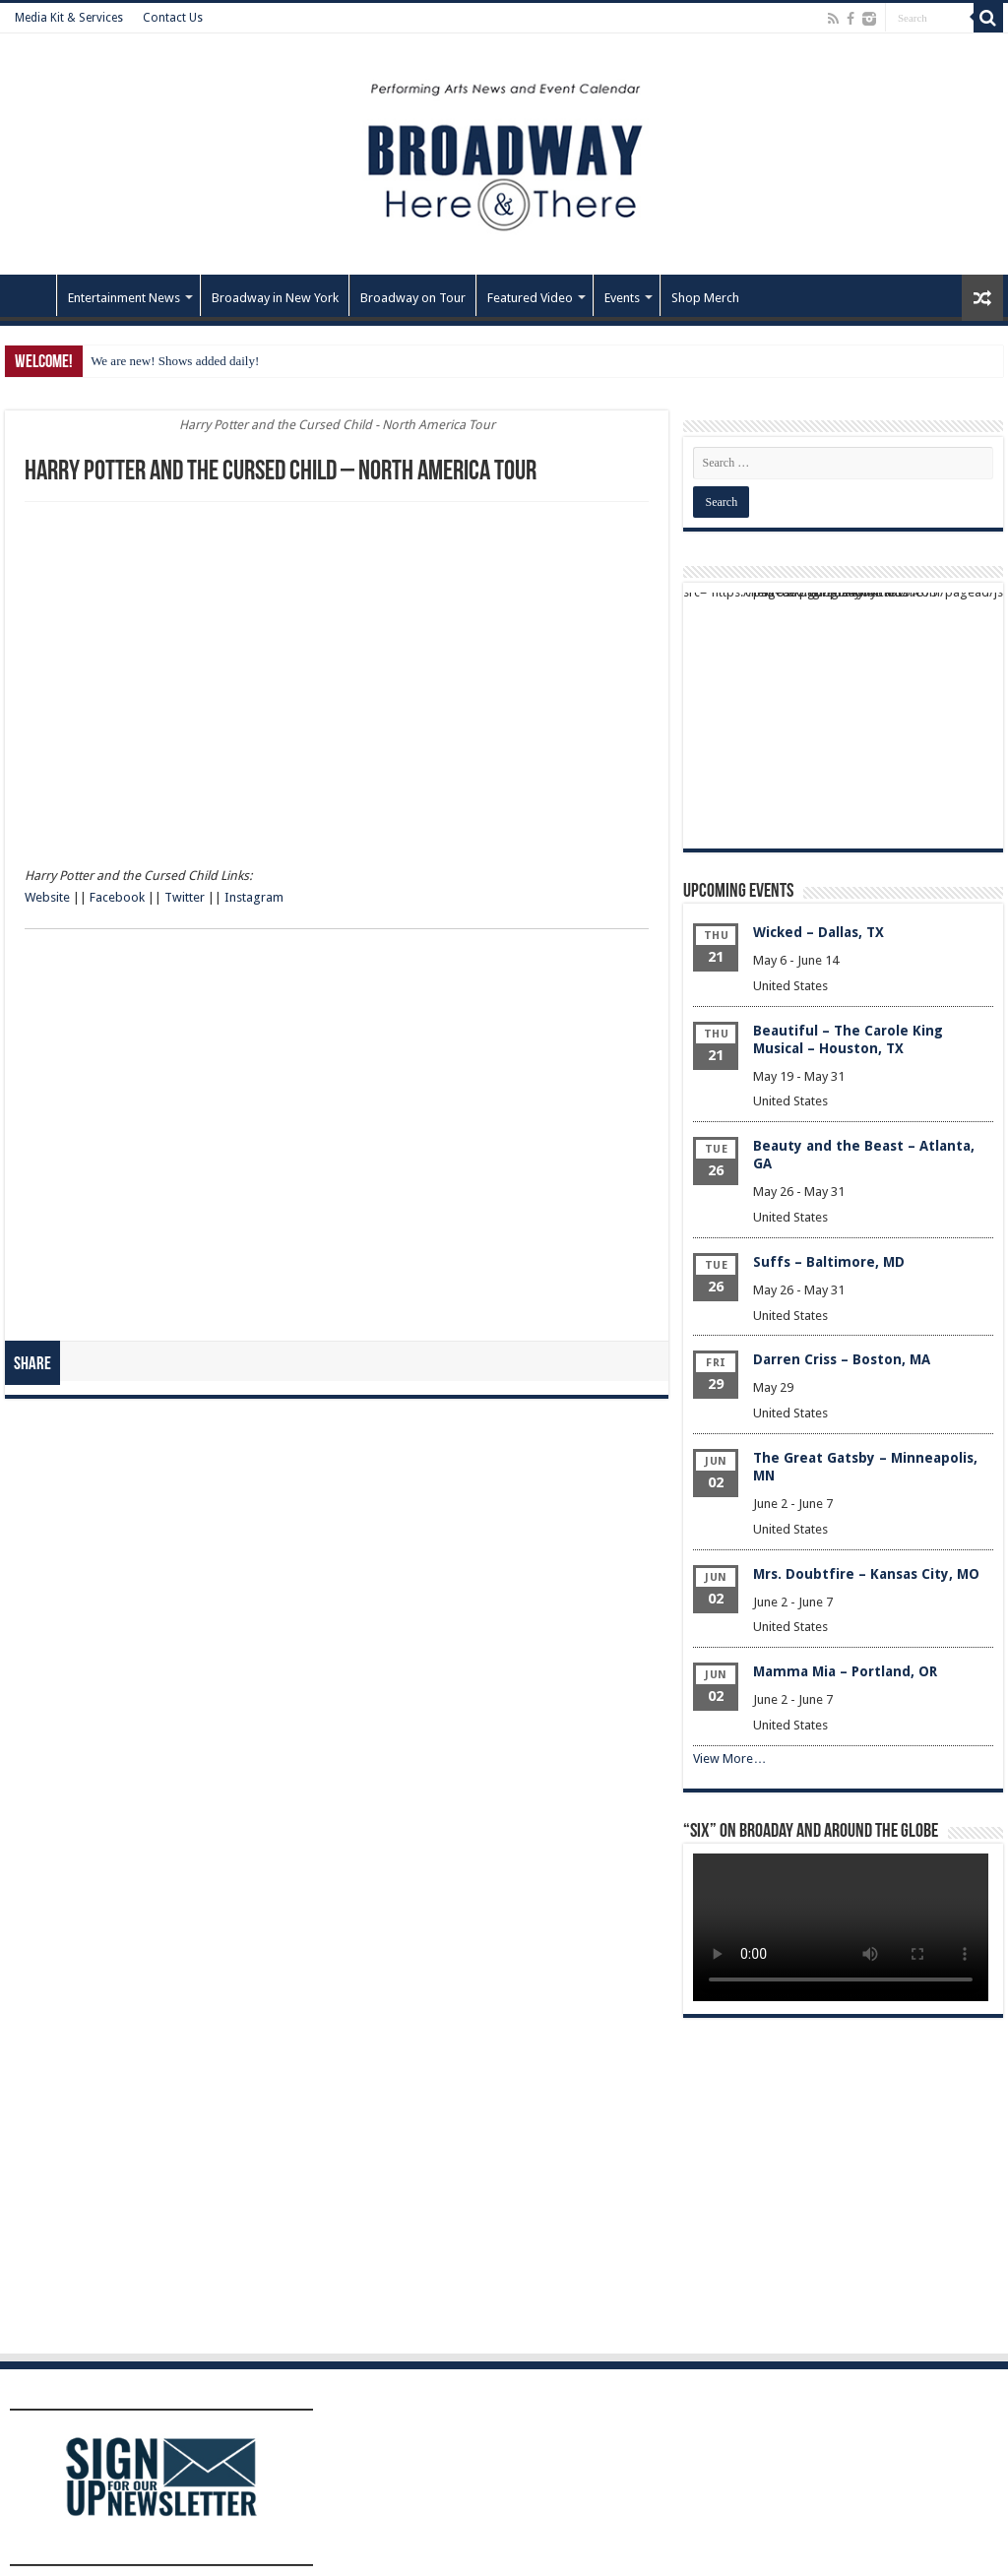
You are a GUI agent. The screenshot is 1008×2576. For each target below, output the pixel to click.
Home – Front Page (30, 295)
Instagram (254, 897)
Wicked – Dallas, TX (818, 932)
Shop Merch (705, 297)
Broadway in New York (275, 297)
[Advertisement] (330, 599)
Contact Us (173, 18)
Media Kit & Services (69, 18)
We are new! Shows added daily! (175, 360)
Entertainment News (124, 297)
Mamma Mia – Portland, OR (845, 1671)
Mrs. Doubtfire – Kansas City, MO (866, 1574)
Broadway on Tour (413, 297)
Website (47, 897)
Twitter (184, 897)
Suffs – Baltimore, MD (829, 1262)
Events (622, 297)
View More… (729, 1758)
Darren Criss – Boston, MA (841, 1359)
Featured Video (530, 297)
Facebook (117, 897)
